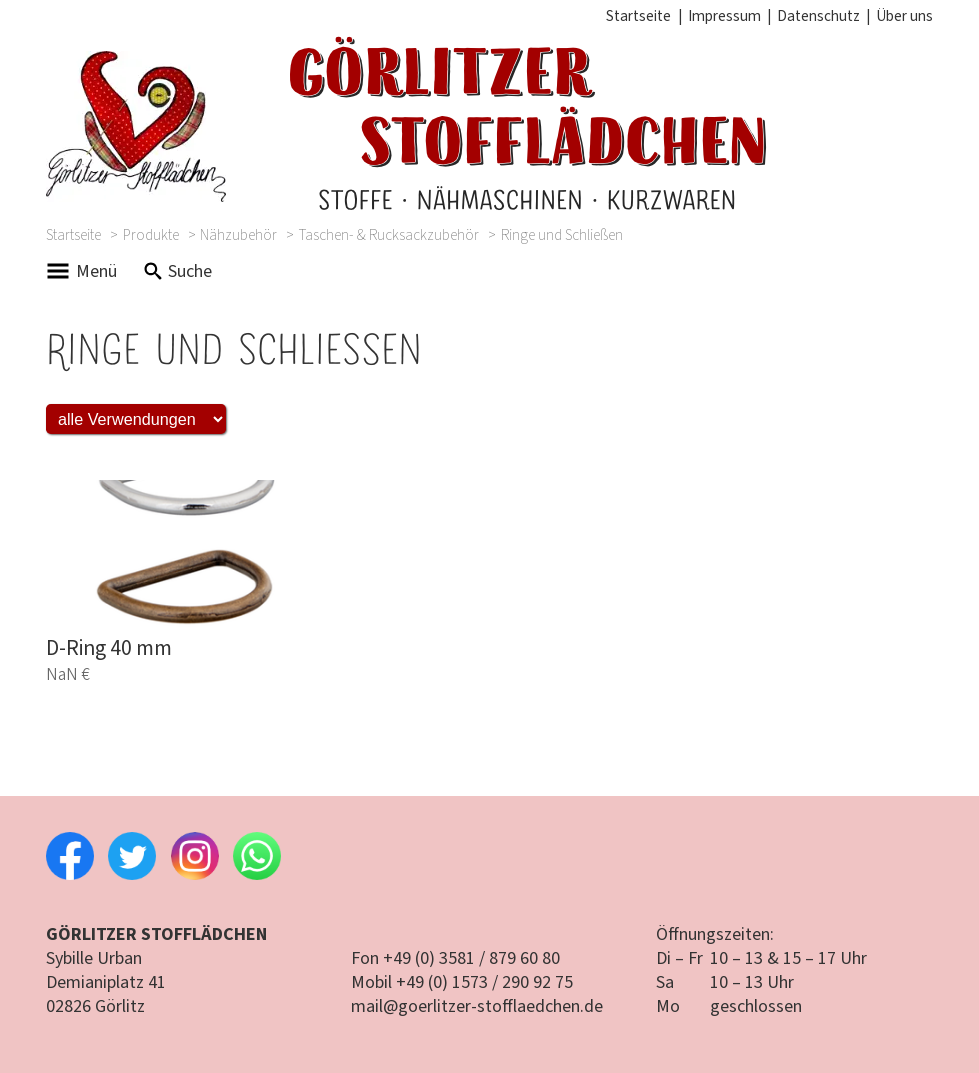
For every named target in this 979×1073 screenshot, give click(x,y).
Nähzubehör (238, 235)
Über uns (904, 16)
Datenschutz (818, 16)
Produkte (151, 235)
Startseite (638, 16)
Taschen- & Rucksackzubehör (389, 235)
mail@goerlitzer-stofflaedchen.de (477, 1006)
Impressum (724, 16)
